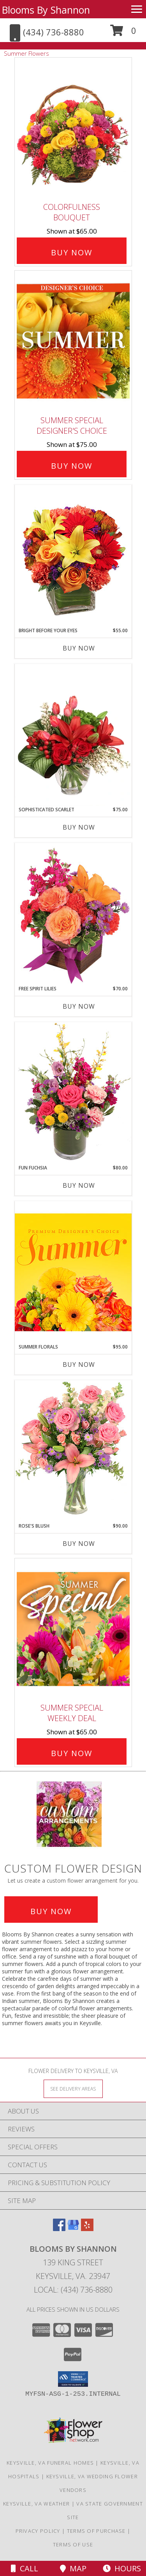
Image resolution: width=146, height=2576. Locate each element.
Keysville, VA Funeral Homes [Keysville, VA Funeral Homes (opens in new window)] (50, 2462)
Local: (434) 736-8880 (73, 2289)
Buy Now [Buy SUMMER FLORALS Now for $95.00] (79, 1364)
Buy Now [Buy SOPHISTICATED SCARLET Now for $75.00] (79, 827)
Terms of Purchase (96, 2530)
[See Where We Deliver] (73, 2088)
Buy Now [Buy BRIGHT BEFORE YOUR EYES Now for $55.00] (79, 648)
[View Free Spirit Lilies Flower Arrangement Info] (73, 914)
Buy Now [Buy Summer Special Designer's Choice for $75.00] (71, 466)
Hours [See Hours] (122, 2568)
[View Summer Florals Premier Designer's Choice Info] (73, 1272)
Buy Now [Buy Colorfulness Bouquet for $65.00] (71, 252)
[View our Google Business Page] (73, 2228)
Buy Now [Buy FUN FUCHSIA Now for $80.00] (79, 1185)
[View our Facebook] (59, 2228)
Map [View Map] (73, 2568)
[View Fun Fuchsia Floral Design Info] (73, 1093)
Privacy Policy (38, 2530)
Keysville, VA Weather (36, 2503)
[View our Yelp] (87, 2228)
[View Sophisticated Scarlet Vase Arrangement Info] (73, 735)
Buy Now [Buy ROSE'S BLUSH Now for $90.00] (79, 1543)
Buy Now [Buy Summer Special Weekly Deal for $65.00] (71, 1753)
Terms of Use (73, 2544)
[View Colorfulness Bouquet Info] (73, 128)
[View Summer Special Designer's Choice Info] (73, 341)
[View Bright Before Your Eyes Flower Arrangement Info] (73, 555)
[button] (123, 33)
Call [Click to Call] (24, 2568)
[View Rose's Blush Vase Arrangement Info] (73, 1451)
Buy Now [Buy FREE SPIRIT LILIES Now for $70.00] (79, 1006)
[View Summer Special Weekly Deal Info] (73, 1628)
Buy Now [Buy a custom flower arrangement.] (51, 1911)
